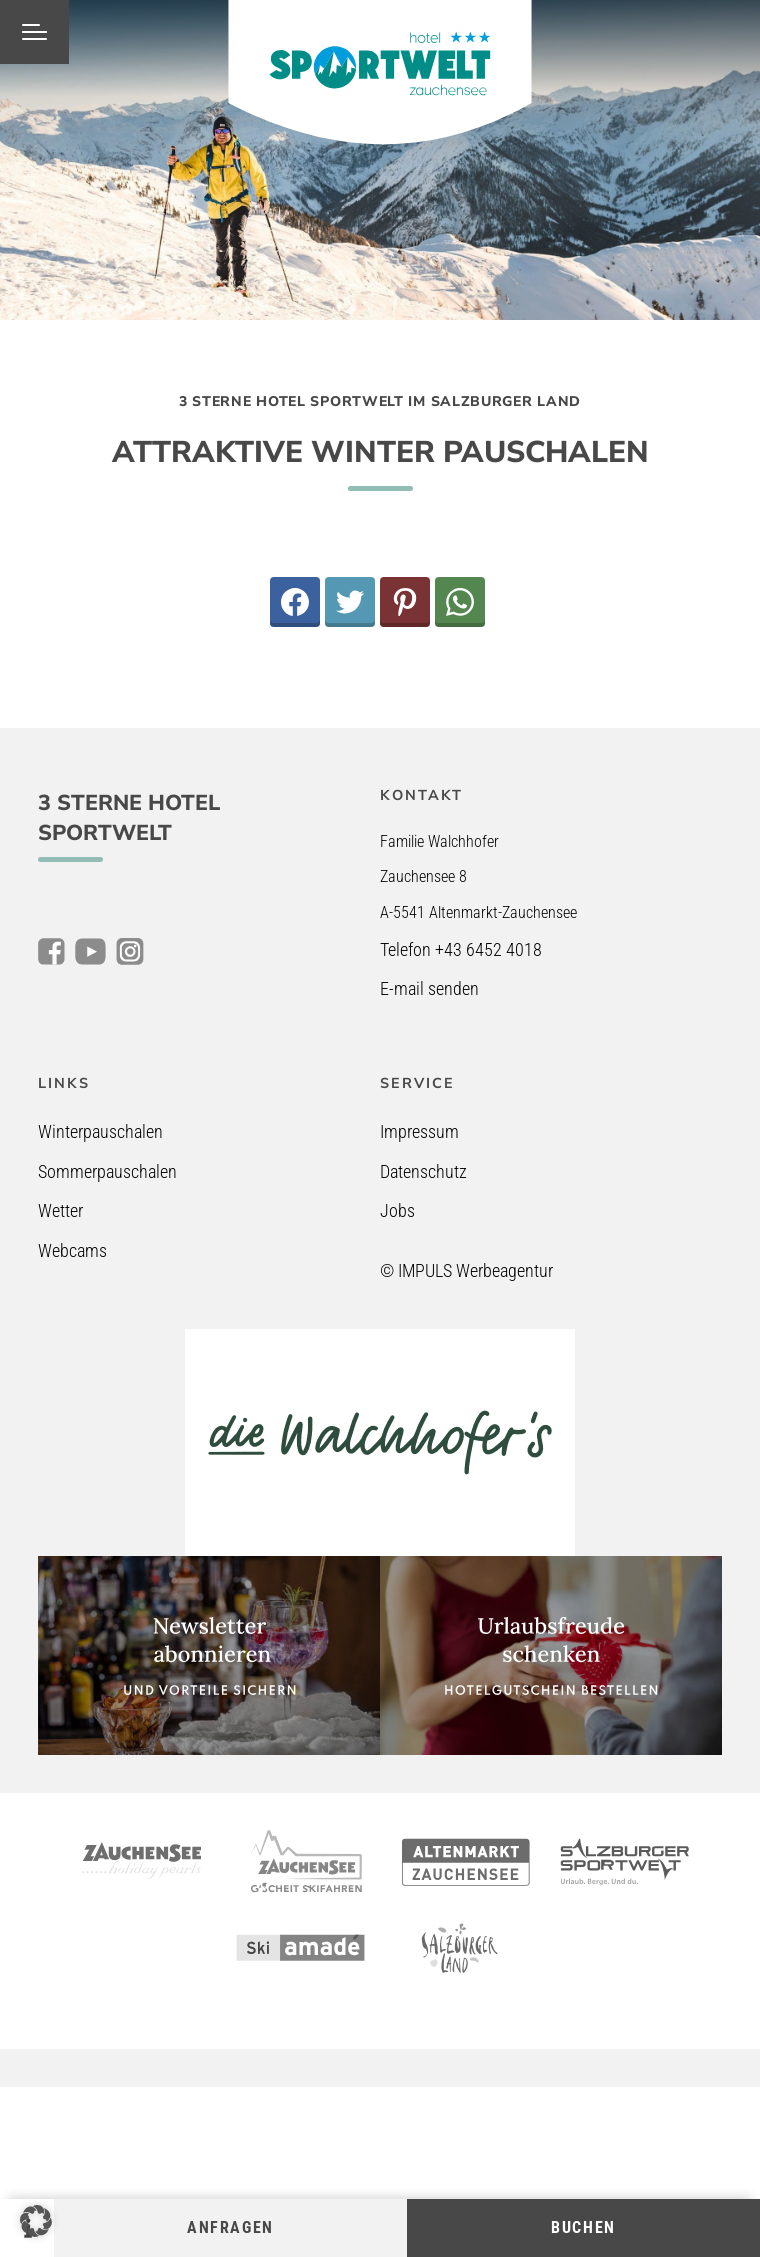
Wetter (60, 1210)
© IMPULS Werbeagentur (466, 1270)
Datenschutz (423, 1171)
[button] (36, 2221)
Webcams (72, 1250)
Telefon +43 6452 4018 (461, 949)
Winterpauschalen (100, 1131)
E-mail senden (429, 988)
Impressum (419, 1131)
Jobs (397, 1210)
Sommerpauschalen (107, 1171)
